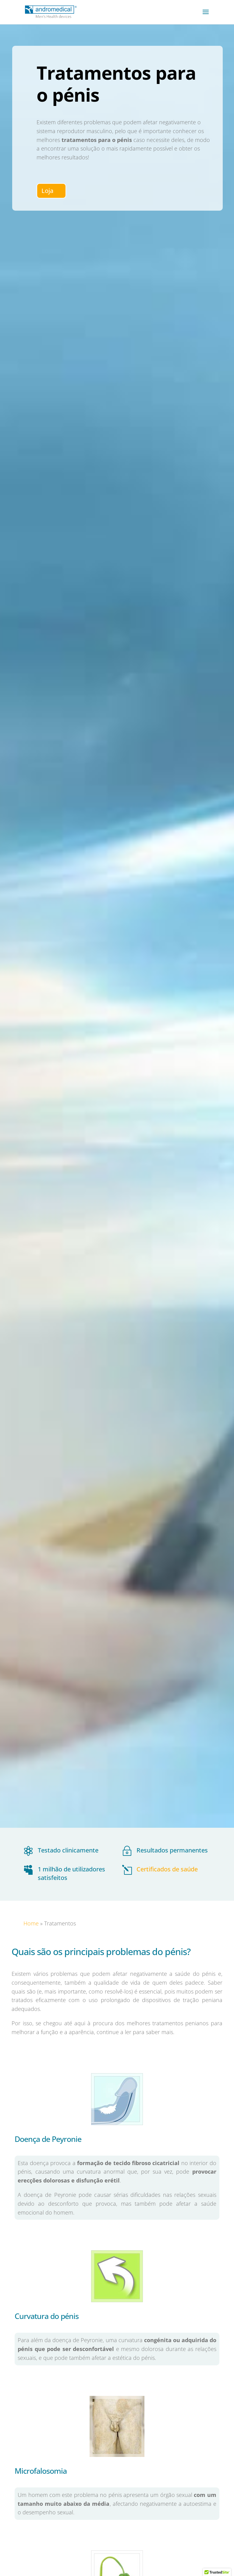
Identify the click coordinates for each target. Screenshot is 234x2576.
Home (31, 1923)
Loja (47, 191)
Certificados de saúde (167, 1869)
